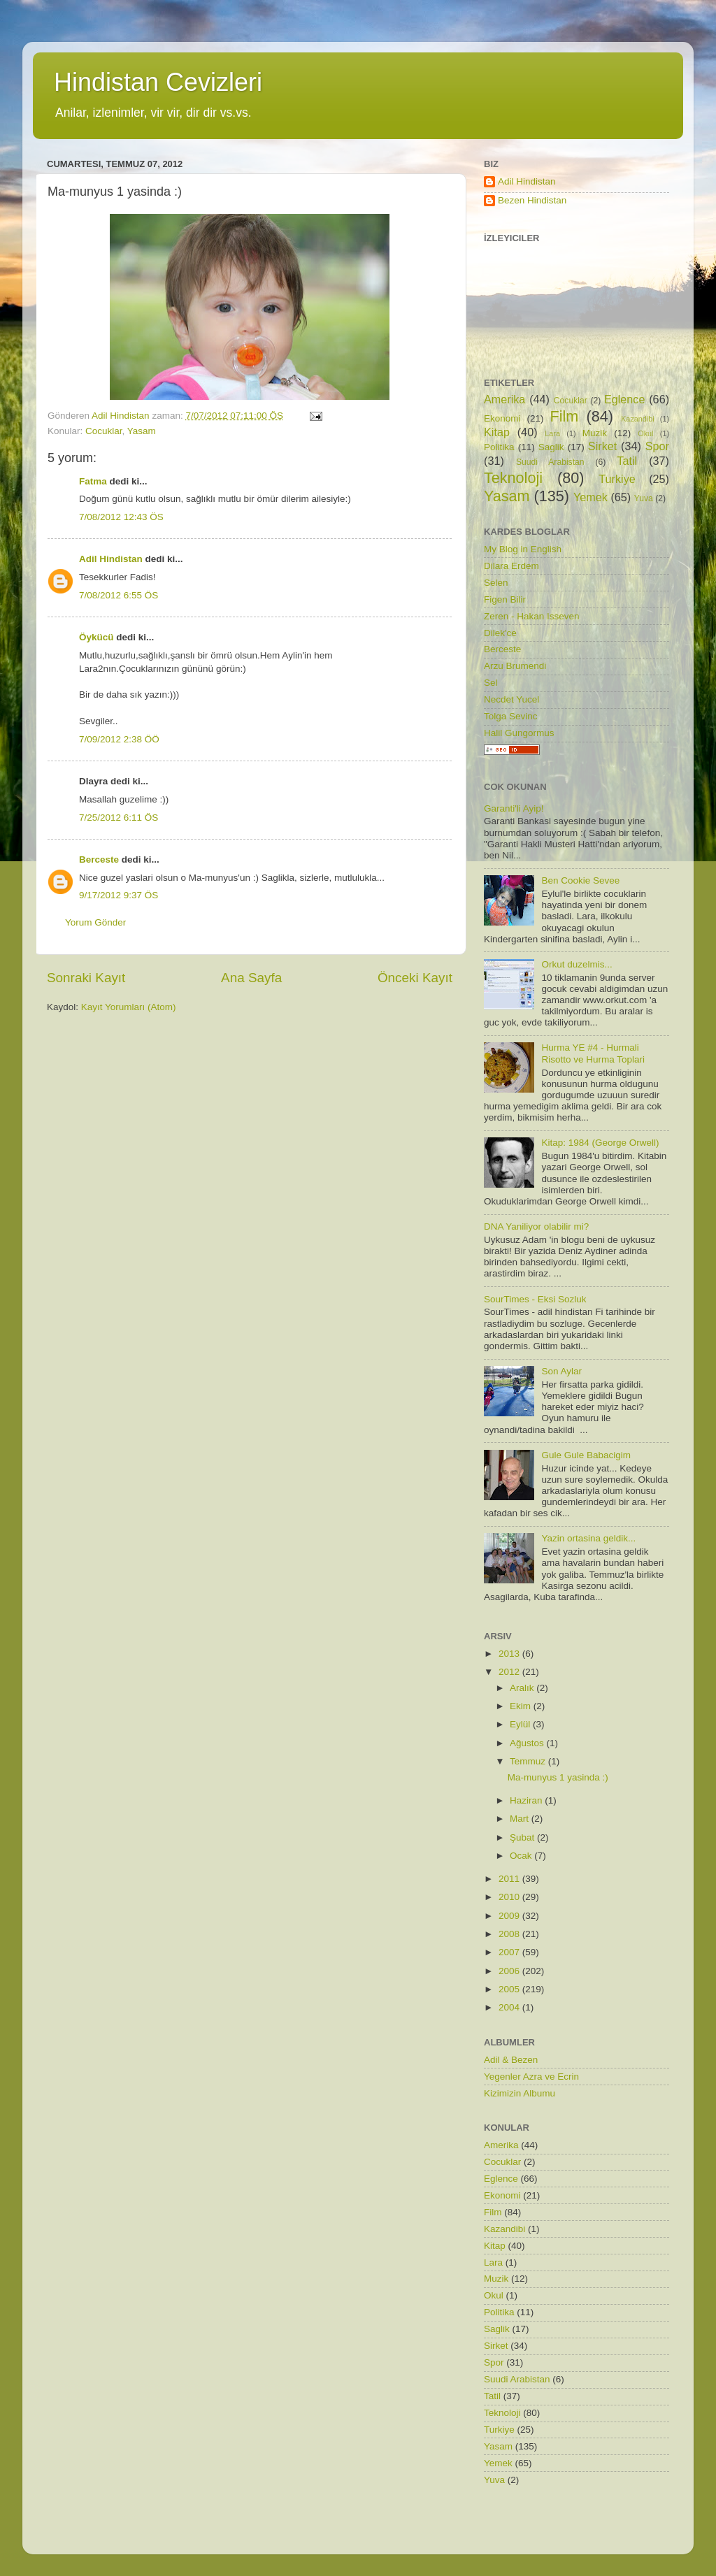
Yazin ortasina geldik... (588, 1538)
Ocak (522, 1855)
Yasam (141, 431)
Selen (496, 582)
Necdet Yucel (511, 699)
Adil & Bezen (511, 2060)
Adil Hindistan (111, 559)
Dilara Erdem (511, 566)
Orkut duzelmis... (576, 964)
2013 (510, 1653)
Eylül (521, 1724)
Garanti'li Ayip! (514, 808)
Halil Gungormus (519, 733)
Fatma (93, 481)
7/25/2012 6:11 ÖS (118, 817)
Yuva (643, 498)
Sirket (602, 446)
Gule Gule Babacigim (586, 1455)
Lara (552, 433)
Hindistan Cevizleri (158, 82)
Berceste (99, 859)
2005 (510, 1989)
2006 (510, 1971)
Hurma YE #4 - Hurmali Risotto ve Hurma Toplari (593, 1053)
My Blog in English (522, 549)
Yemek (590, 497)
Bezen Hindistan (532, 200)
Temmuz (529, 1761)
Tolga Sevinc (511, 716)
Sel (491, 682)
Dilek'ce (500, 633)
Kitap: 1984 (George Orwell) (600, 1142)
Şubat (523, 1837)
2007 (510, 1952)
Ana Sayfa (251, 977)
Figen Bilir (505, 599)
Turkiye (617, 479)
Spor (657, 446)
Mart (520, 1818)
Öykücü (96, 637)
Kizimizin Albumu (519, 2093)
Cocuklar (103, 431)
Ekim (522, 1706)
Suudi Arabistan (550, 462)
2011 (510, 1878)
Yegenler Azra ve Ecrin (531, 2076)
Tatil (627, 460)
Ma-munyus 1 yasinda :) (558, 1777)
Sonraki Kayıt (86, 977)
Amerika (504, 399)
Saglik (551, 447)
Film (564, 416)
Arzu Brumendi (515, 666)
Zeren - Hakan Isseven (532, 616)
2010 (510, 1897)
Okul (645, 433)
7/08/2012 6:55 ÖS (118, 595)
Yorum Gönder (95, 922)
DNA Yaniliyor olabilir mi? (536, 1226)
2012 (510, 1672)
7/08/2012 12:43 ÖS (121, 517)
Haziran (527, 1800)
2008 (510, 1934)
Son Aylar (561, 1371)
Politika (499, 447)
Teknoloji (513, 478)
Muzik (594, 433)
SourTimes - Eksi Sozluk (535, 1299)
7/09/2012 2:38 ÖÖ (119, 739)
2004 (510, 2007)
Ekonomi (502, 418)
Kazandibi (637, 419)
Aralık (523, 1688)
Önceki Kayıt (415, 977)
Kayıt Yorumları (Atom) (128, 1007)
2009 (510, 1916)
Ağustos (528, 1743)
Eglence (624, 399)
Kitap (497, 432)
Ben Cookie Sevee (580, 880)
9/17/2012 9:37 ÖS (118, 895)
